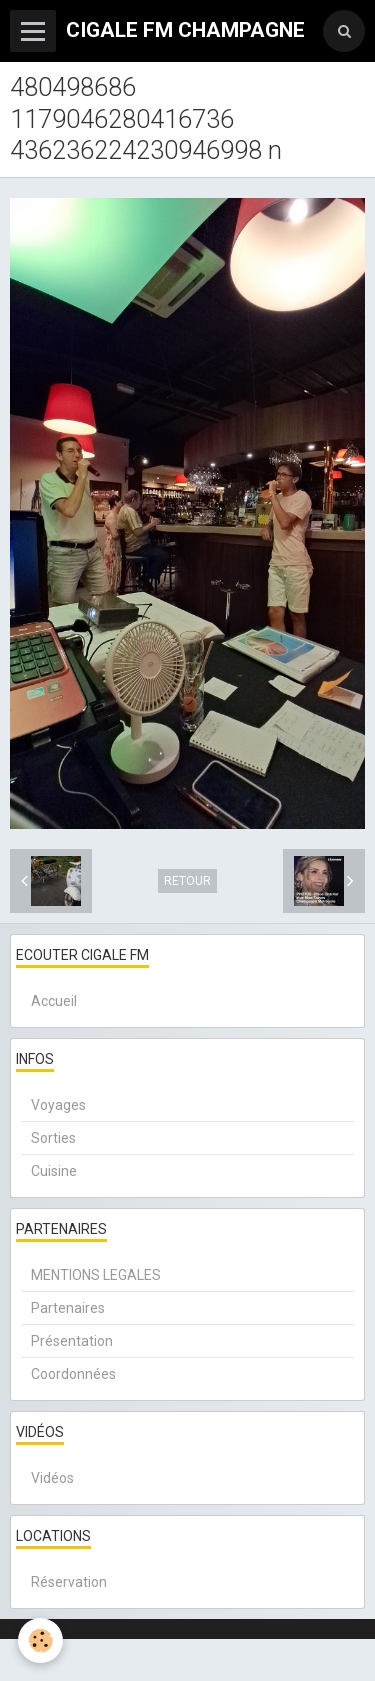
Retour (187, 881)
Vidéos (52, 1478)
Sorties (53, 1138)
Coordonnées (73, 1374)
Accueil (54, 1001)
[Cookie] (40, 1640)
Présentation (72, 1341)
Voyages (58, 1105)
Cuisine (54, 1171)
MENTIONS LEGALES (96, 1275)
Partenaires (68, 1308)
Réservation (69, 1582)
